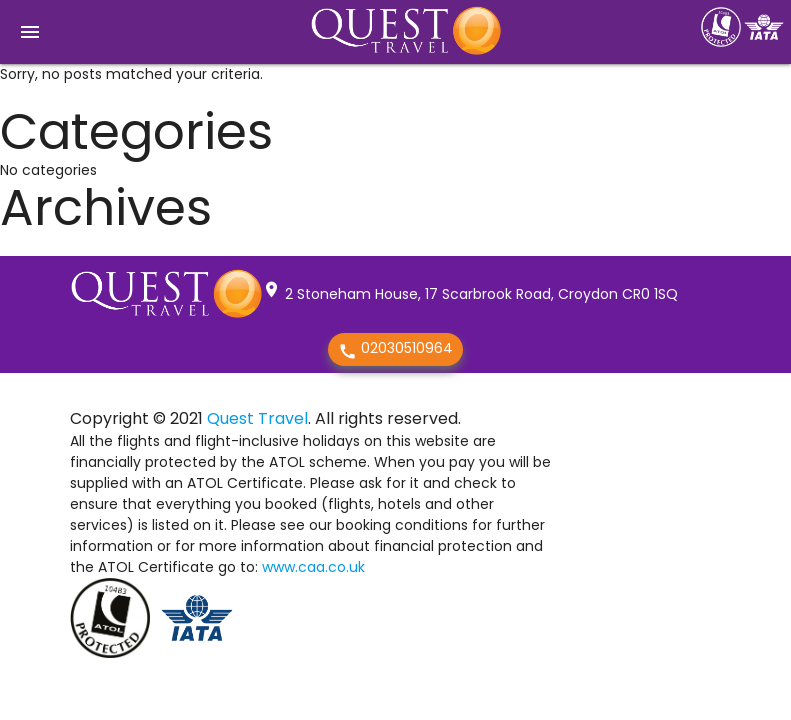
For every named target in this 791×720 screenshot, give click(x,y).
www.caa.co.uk (313, 567)
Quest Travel (257, 418)
